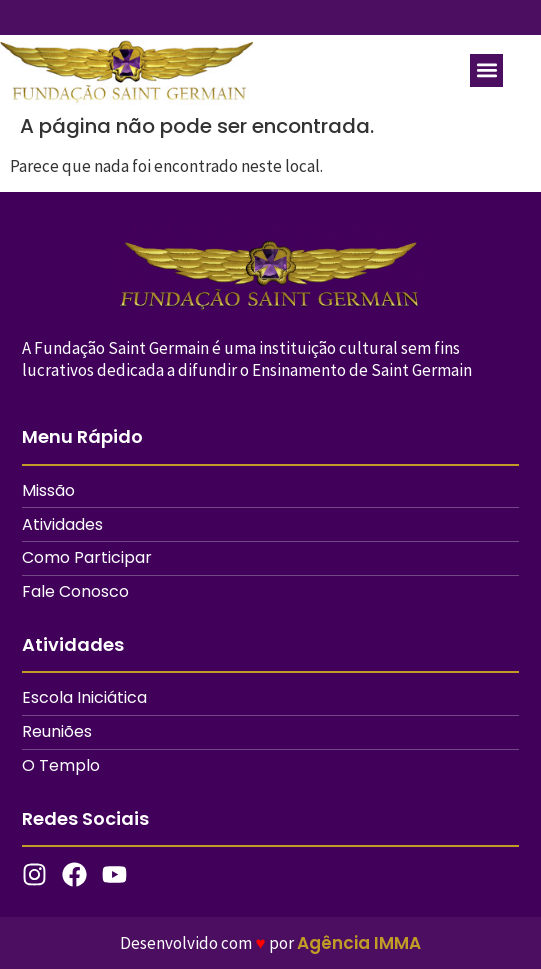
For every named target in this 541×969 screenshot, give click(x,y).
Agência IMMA (359, 943)
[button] (486, 70)
